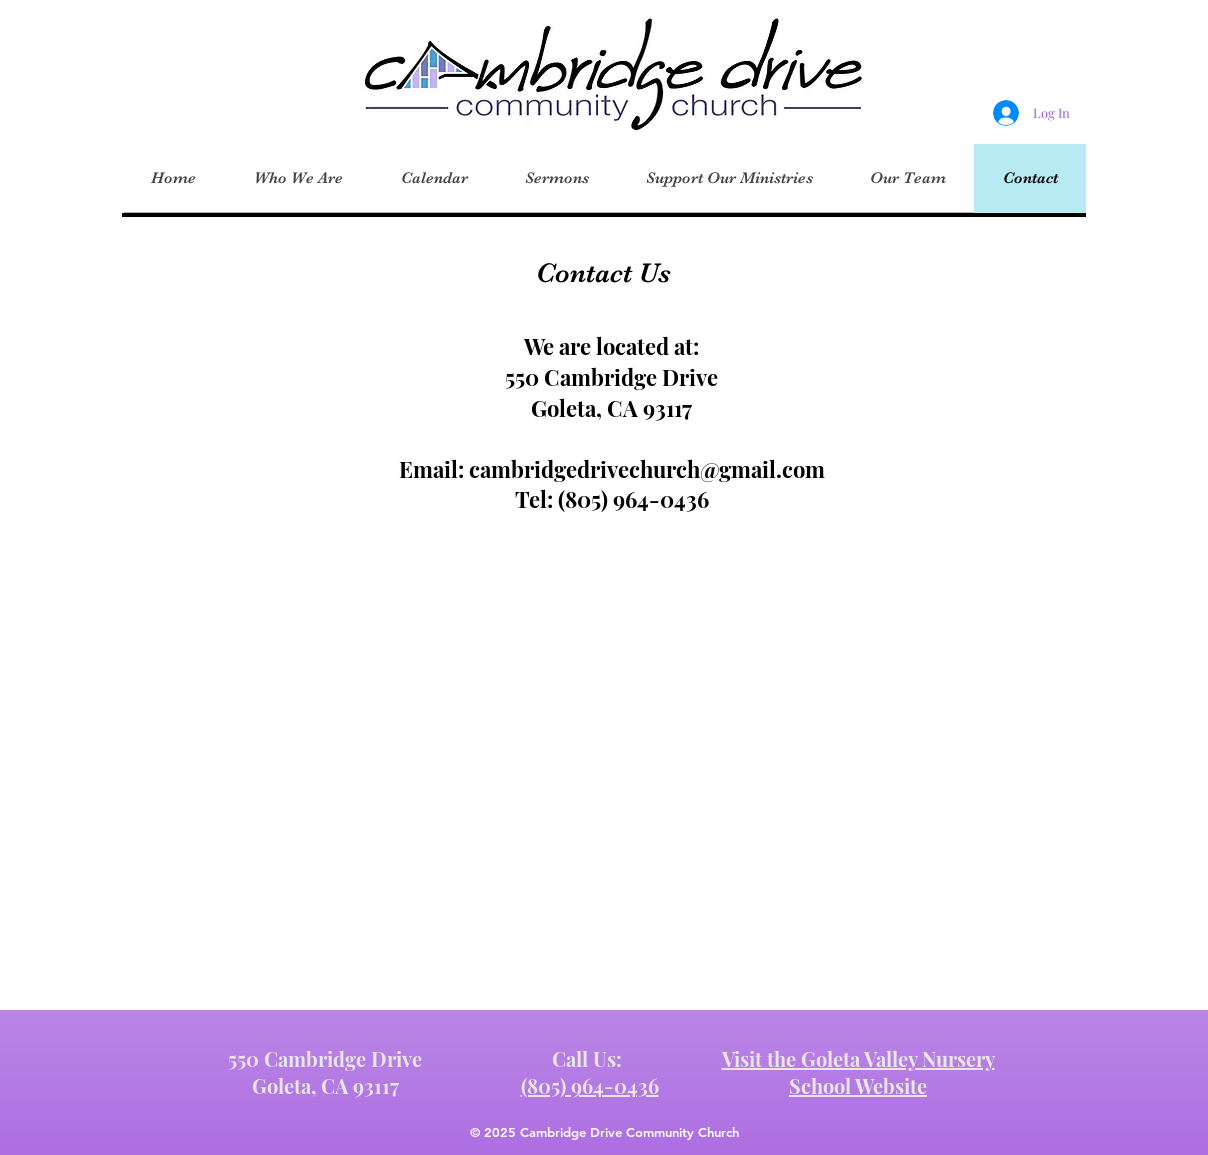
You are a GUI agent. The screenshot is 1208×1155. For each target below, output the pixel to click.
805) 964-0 (619, 499)
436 (691, 499)
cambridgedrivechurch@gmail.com (647, 469)
